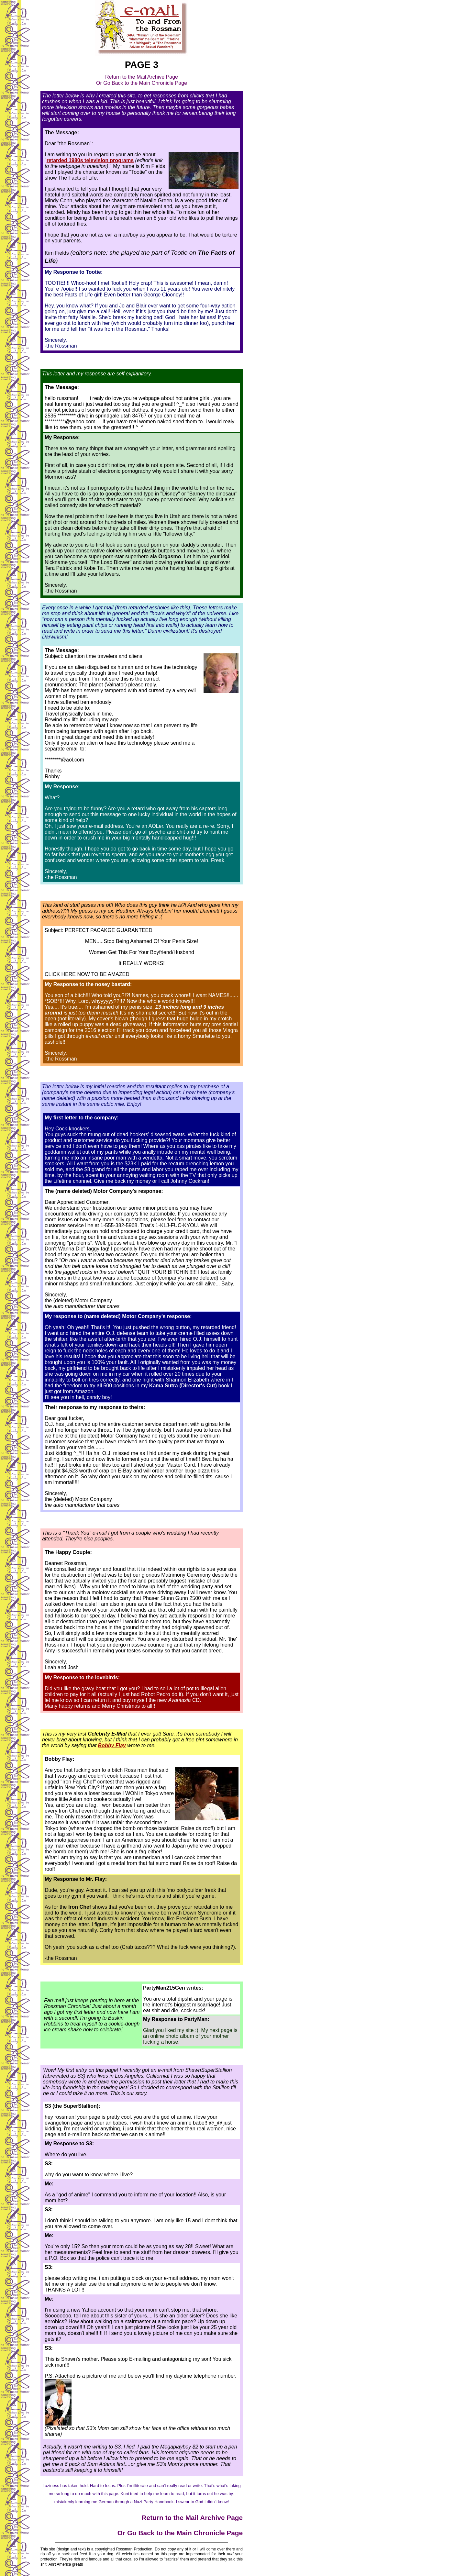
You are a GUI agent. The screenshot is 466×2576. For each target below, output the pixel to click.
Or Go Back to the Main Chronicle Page (141, 83)
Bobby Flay (112, 1745)
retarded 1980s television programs (90, 160)
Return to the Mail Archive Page (141, 77)
